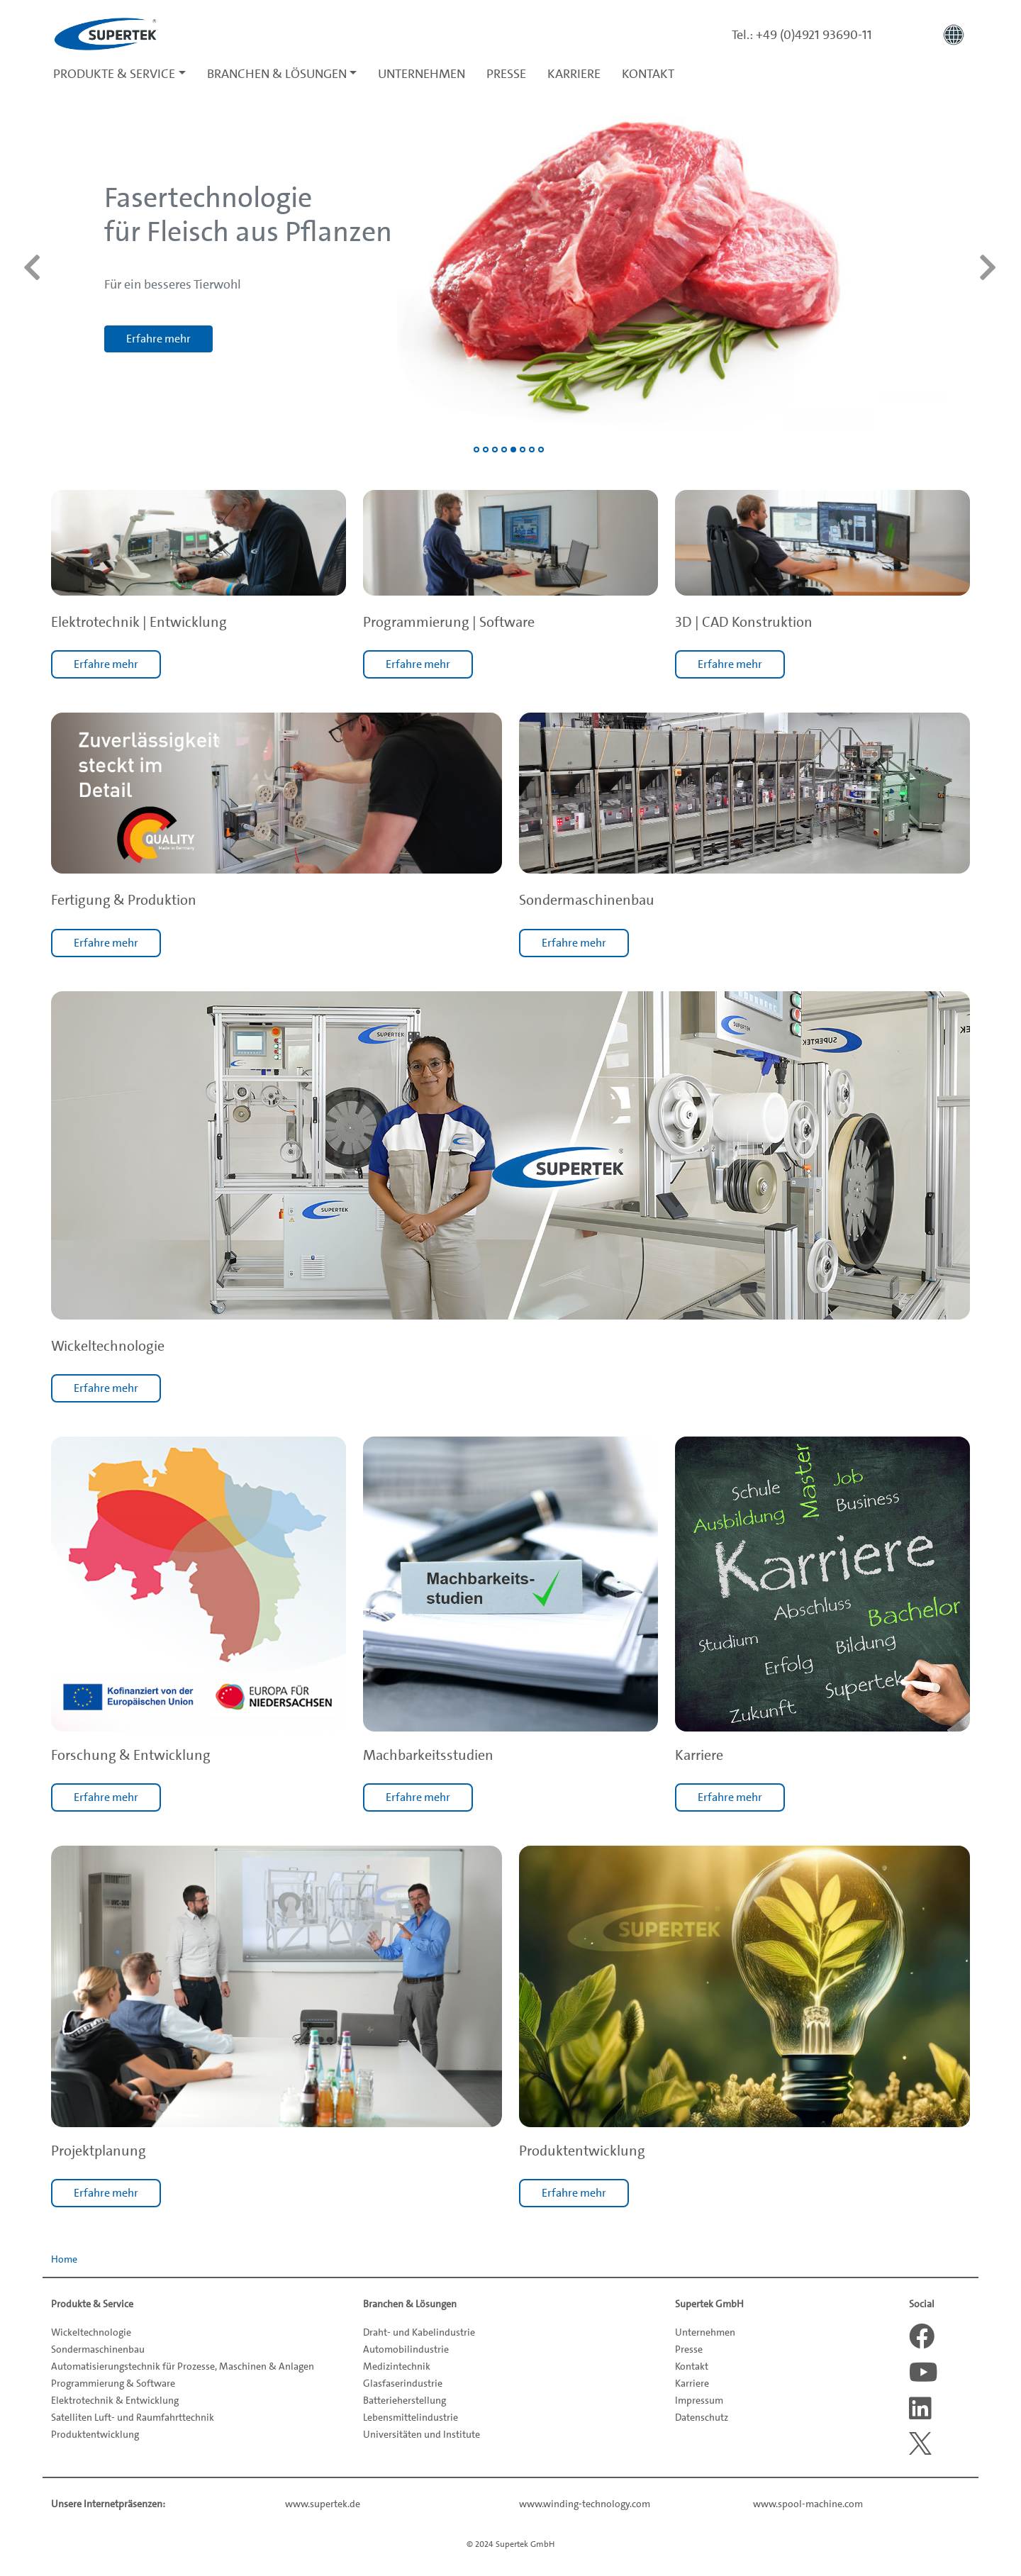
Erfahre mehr (106, 664)
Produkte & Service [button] (114, 73)
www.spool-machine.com (808, 2503)
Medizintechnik (396, 2366)
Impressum (699, 2400)
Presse (506, 73)
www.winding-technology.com (584, 2503)
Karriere (574, 73)
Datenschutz (701, 2417)
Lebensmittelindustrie (410, 2417)
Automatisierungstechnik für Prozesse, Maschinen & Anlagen (182, 2366)
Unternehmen (421, 73)
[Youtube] (921, 2372)
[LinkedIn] (921, 2408)
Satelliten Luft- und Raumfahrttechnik (132, 2417)
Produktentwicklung (95, 2434)
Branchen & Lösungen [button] (277, 73)
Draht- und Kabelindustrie (419, 2332)
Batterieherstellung (404, 2400)
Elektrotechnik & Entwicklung (115, 2400)
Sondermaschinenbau (98, 2349)
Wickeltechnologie (91, 2332)
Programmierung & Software (113, 2383)
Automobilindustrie (406, 2349)
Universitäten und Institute (421, 2434)
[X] (921, 2443)
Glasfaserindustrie (402, 2383)
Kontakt (648, 73)
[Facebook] (921, 2336)
